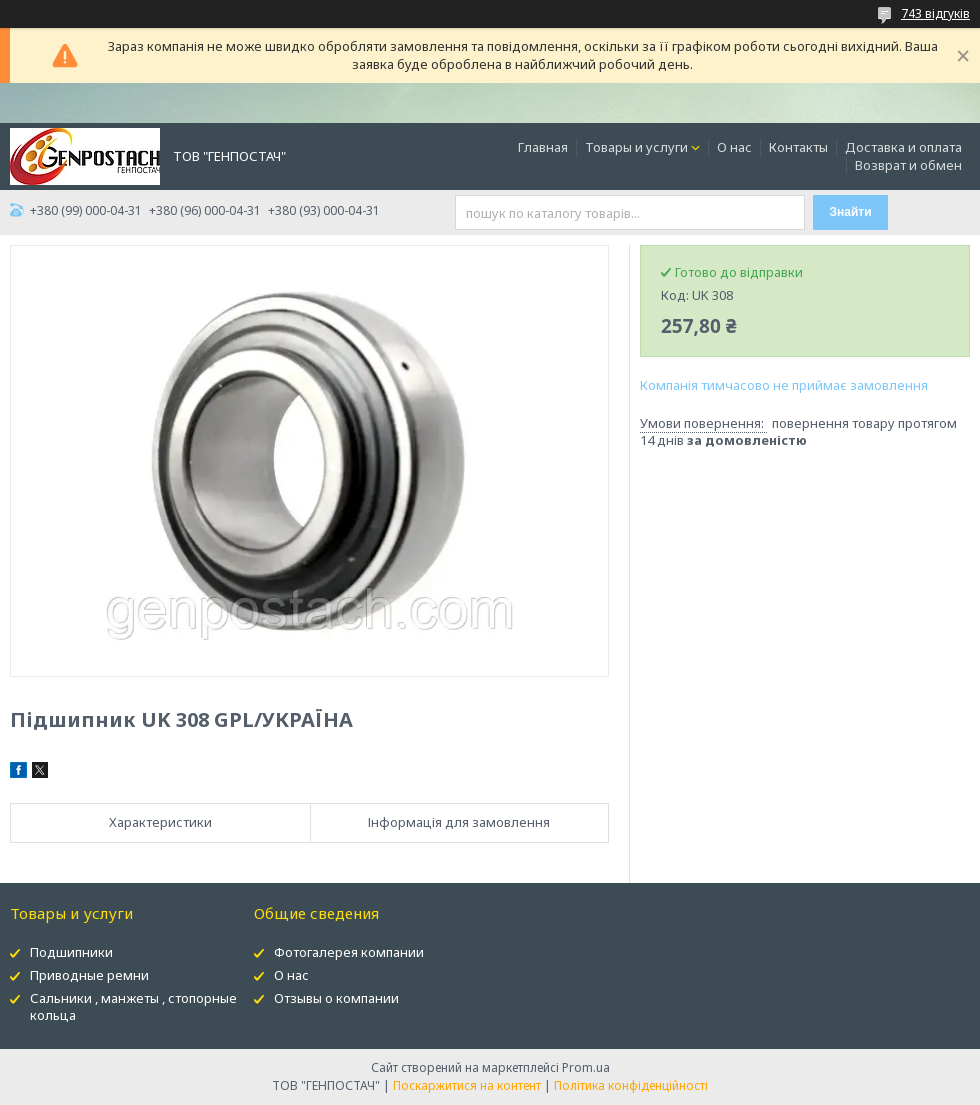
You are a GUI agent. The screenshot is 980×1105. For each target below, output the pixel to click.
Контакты (798, 147)
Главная (543, 147)
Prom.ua (586, 1067)
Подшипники (71, 952)
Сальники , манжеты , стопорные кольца (133, 1006)
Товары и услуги (636, 147)
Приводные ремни (89, 975)
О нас (734, 147)
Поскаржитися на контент (467, 1085)
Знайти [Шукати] (851, 212)
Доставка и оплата (903, 147)
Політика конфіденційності (631, 1085)
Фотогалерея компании (349, 952)
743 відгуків (935, 13)
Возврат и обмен (908, 165)
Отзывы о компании (336, 998)
